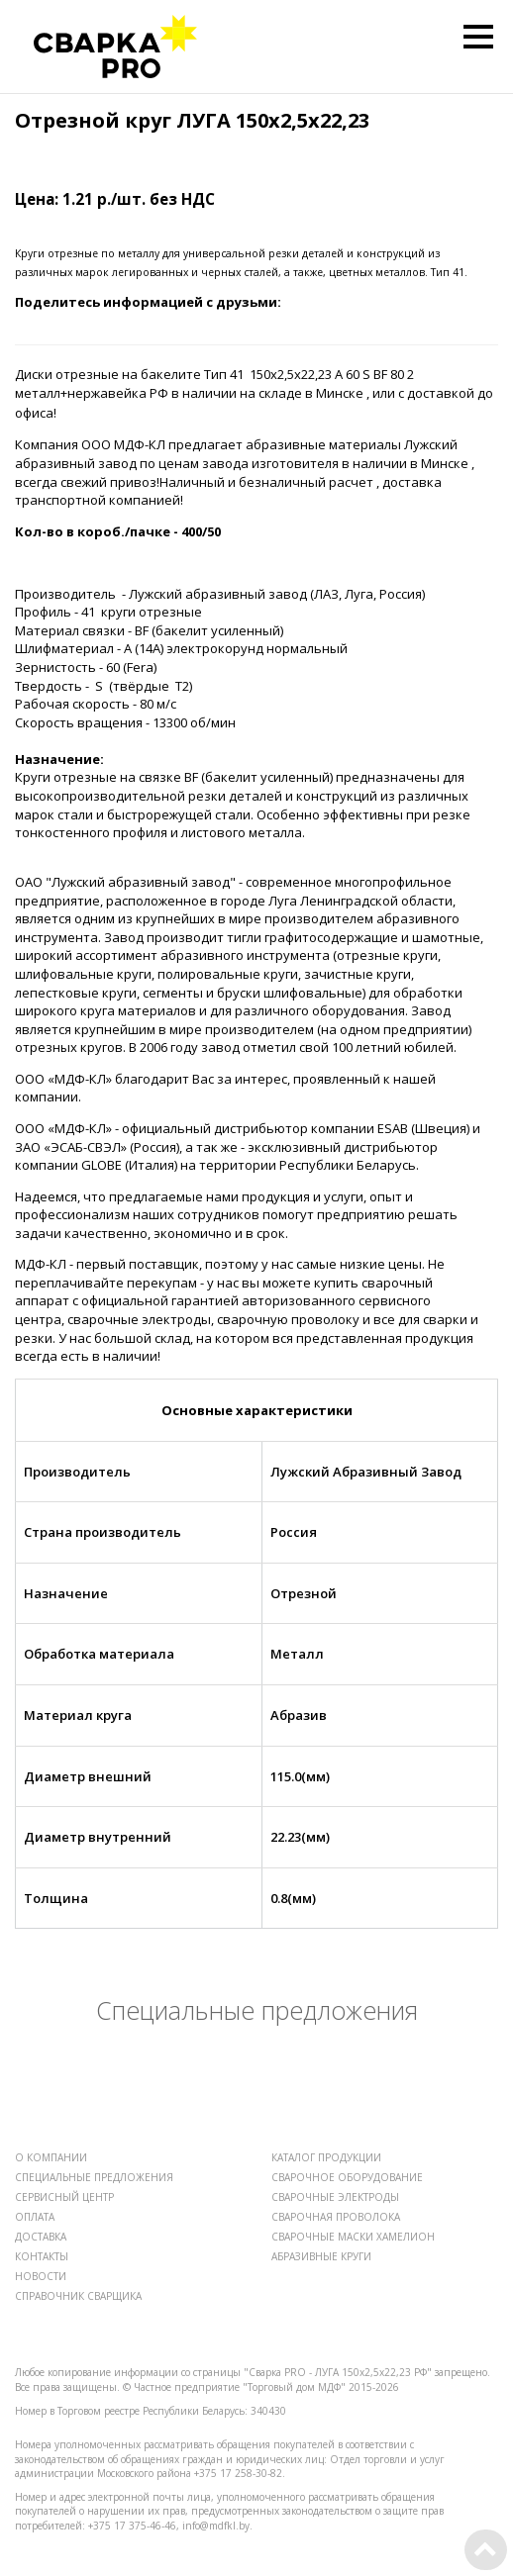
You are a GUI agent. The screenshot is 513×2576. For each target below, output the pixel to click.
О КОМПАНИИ (51, 2157)
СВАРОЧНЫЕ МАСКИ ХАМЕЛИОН (353, 2236)
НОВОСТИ (40, 2276)
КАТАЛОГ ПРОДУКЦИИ (326, 2157)
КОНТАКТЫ (41, 2256)
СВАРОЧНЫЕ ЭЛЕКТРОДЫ (335, 2197)
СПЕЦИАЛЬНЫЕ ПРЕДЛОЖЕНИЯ (94, 2177)
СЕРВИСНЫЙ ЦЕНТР (64, 2197)
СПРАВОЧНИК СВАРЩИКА (78, 2296)
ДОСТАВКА (40, 2236)
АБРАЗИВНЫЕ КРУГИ (321, 2256)
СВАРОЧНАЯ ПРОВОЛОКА (335, 2217)
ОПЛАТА (34, 2217)
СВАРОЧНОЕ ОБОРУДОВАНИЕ (347, 2177)
